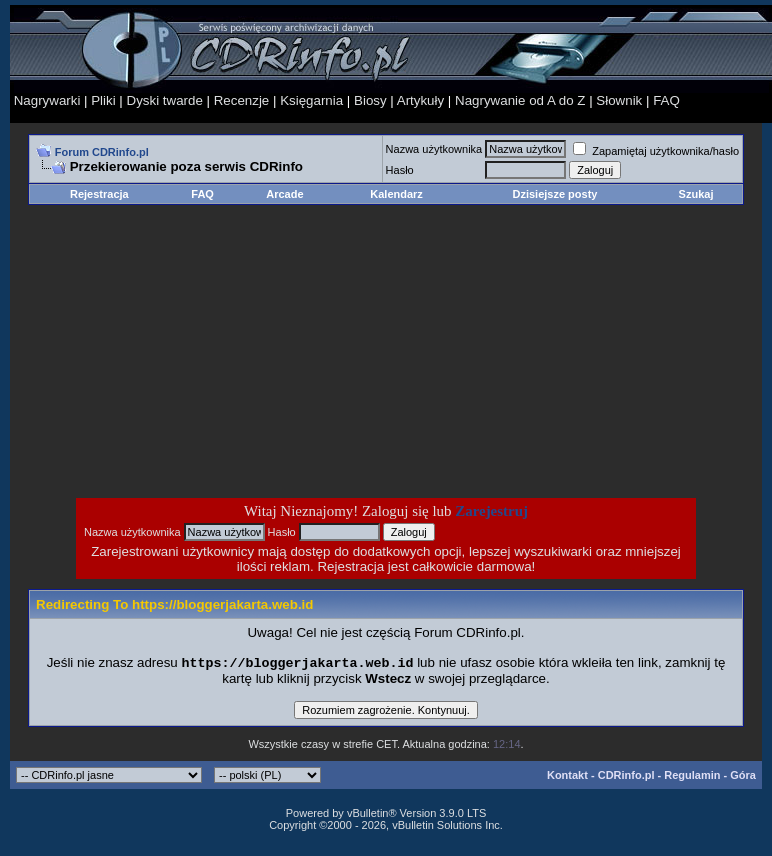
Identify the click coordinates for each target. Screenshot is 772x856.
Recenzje (242, 100)
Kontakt (567, 777)
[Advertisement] (226, 351)
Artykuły (420, 100)
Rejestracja (99, 194)
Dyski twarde (165, 100)
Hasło (400, 170)
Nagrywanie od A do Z (520, 100)
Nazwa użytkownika (434, 149)
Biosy (370, 100)
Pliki (103, 100)
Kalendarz (396, 194)
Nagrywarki (47, 100)
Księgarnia (311, 100)
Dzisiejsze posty (554, 194)
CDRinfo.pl (626, 777)
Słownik (619, 100)
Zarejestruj (491, 511)
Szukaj (696, 194)
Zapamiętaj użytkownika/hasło (656, 151)
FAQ (666, 100)
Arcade (284, 194)
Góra (743, 777)
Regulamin (692, 777)
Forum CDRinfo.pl (102, 152)
